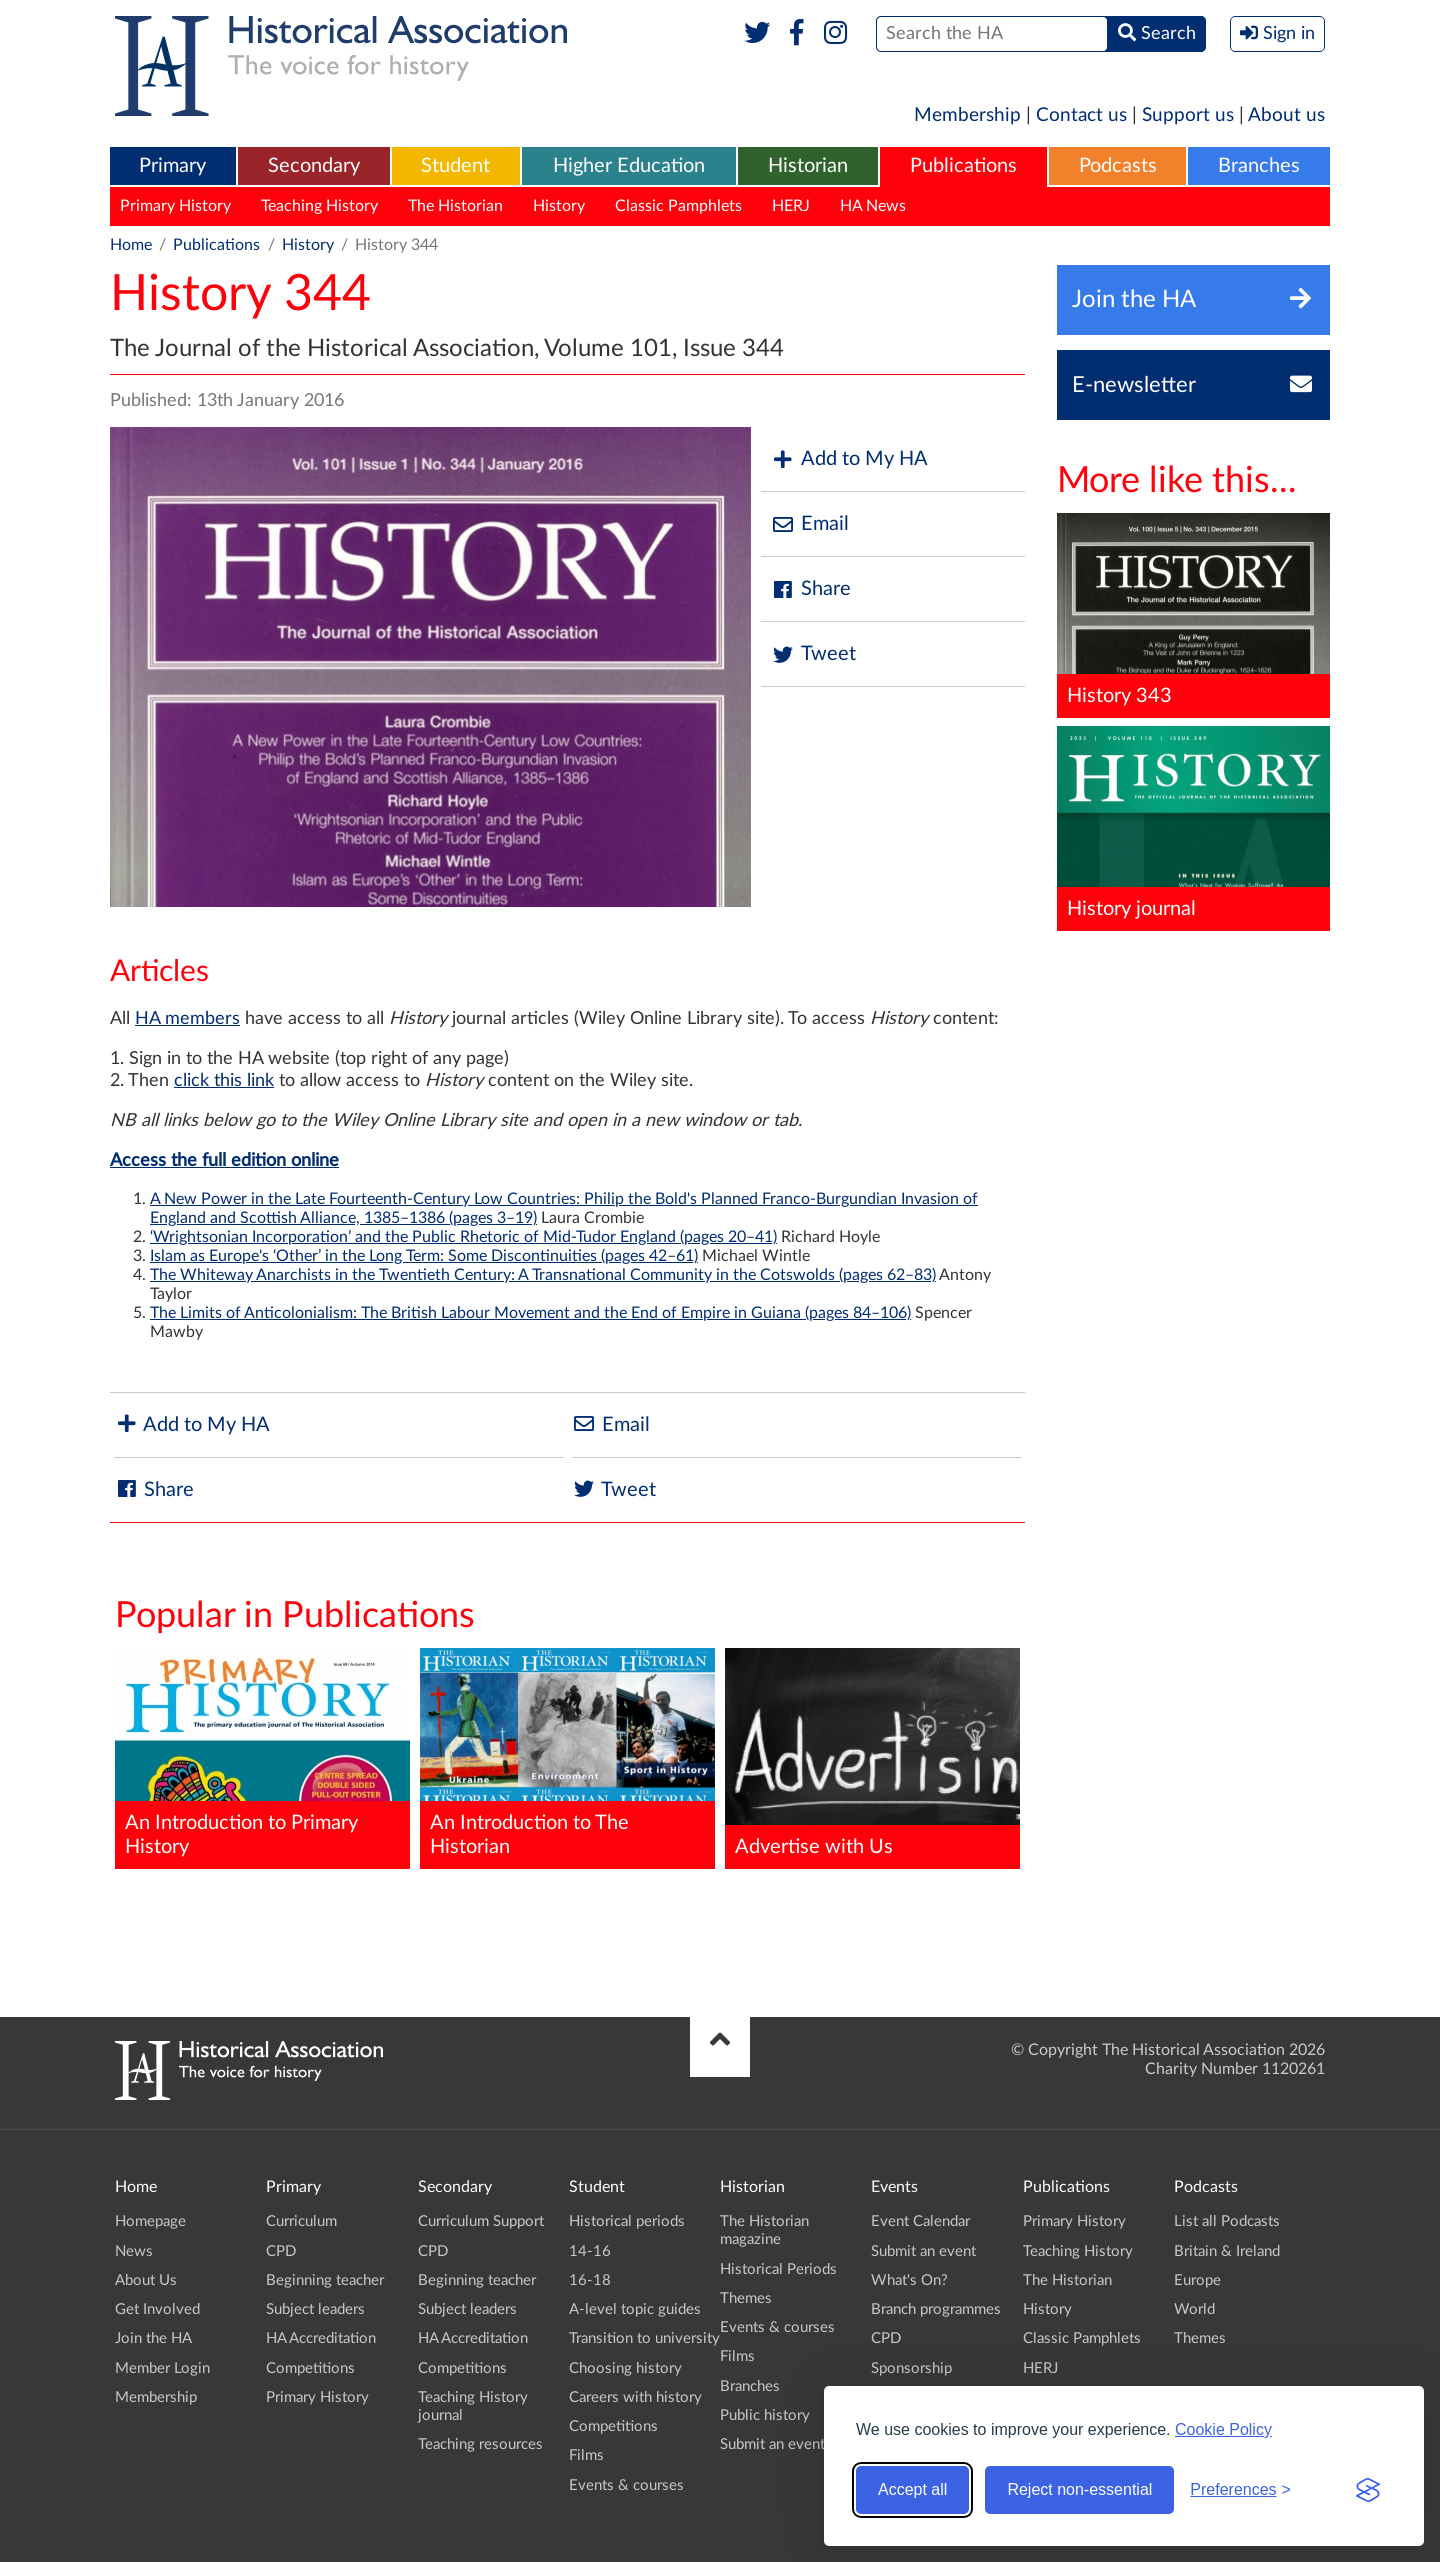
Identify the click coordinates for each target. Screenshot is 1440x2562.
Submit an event (772, 2444)
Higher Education (629, 166)
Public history (765, 2415)
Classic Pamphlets (678, 206)
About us (1286, 115)
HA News (873, 206)
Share (811, 589)
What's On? (909, 2280)
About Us (146, 2280)
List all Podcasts (1227, 2221)
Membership (967, 115)
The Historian (455, 206)
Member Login (162, 2368)
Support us (1188, 115)
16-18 (590, 2280)
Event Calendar (920, 2221)
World (1194, 2309)
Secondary (314, 166)
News (134, 2251)
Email (810, 524)
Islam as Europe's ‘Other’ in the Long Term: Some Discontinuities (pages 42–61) (424, 1256)
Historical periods (627, 2221)
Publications (963, 166)
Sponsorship (911, 2368)
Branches (1259, 166)
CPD (281, 2251)
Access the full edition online (224, 1161)
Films (586, 2455)
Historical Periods (778, 2269)
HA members (187, 1019)
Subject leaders (315, 2309)
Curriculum (301, 2221)
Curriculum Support (481, 2221)
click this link (224, 1081)
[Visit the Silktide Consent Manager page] (1368, 2490)
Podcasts (1118, 166)
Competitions (310, 2368)
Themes (746, 2298)
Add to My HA (849, 459)
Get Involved (157, 2309)
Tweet (813, 654)
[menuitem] (173, 167)
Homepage (150, 2221)
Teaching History (319, 206)
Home (131, 245)
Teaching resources (480, 2444)
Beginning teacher (325, 2280)
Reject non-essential (1079, 2489)
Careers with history (635, 2397)
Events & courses (626, 2485)
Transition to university (644, 2338)
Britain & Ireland (1227, 2251)
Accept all (912, 2489)
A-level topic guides (635, 2309)
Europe (1197, 2280)
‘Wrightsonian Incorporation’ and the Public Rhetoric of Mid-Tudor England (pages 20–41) (463, 1237)
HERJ (791, 206)
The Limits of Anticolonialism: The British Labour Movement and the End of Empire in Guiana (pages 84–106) (530, 1313)
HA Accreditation (321, 2338)
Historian (808, 166)
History (559, 206)
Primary (172, 166)
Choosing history (625, 2368)
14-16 (590, 2251)
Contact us (1081, 115)
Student (455, 166)
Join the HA (153, 2338)
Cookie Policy (1223, 2429)
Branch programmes (936, 2309)
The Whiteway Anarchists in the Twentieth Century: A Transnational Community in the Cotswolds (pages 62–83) (543, 1275)
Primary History (175, 206)
